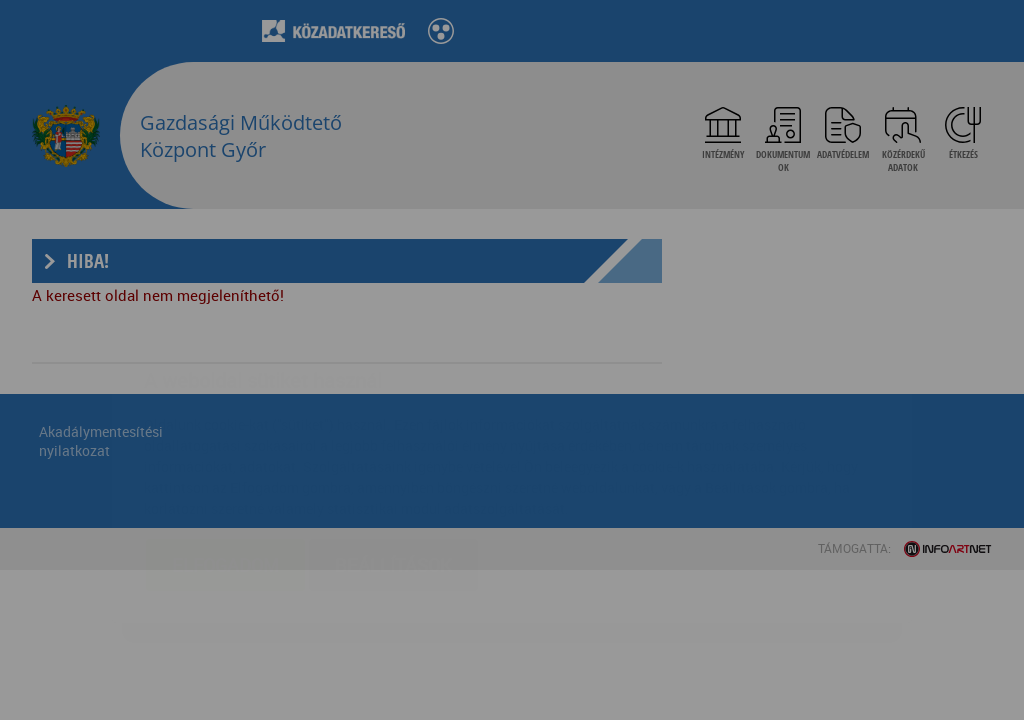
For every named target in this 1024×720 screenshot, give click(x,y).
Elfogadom (225, 446)
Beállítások (393, 446)
